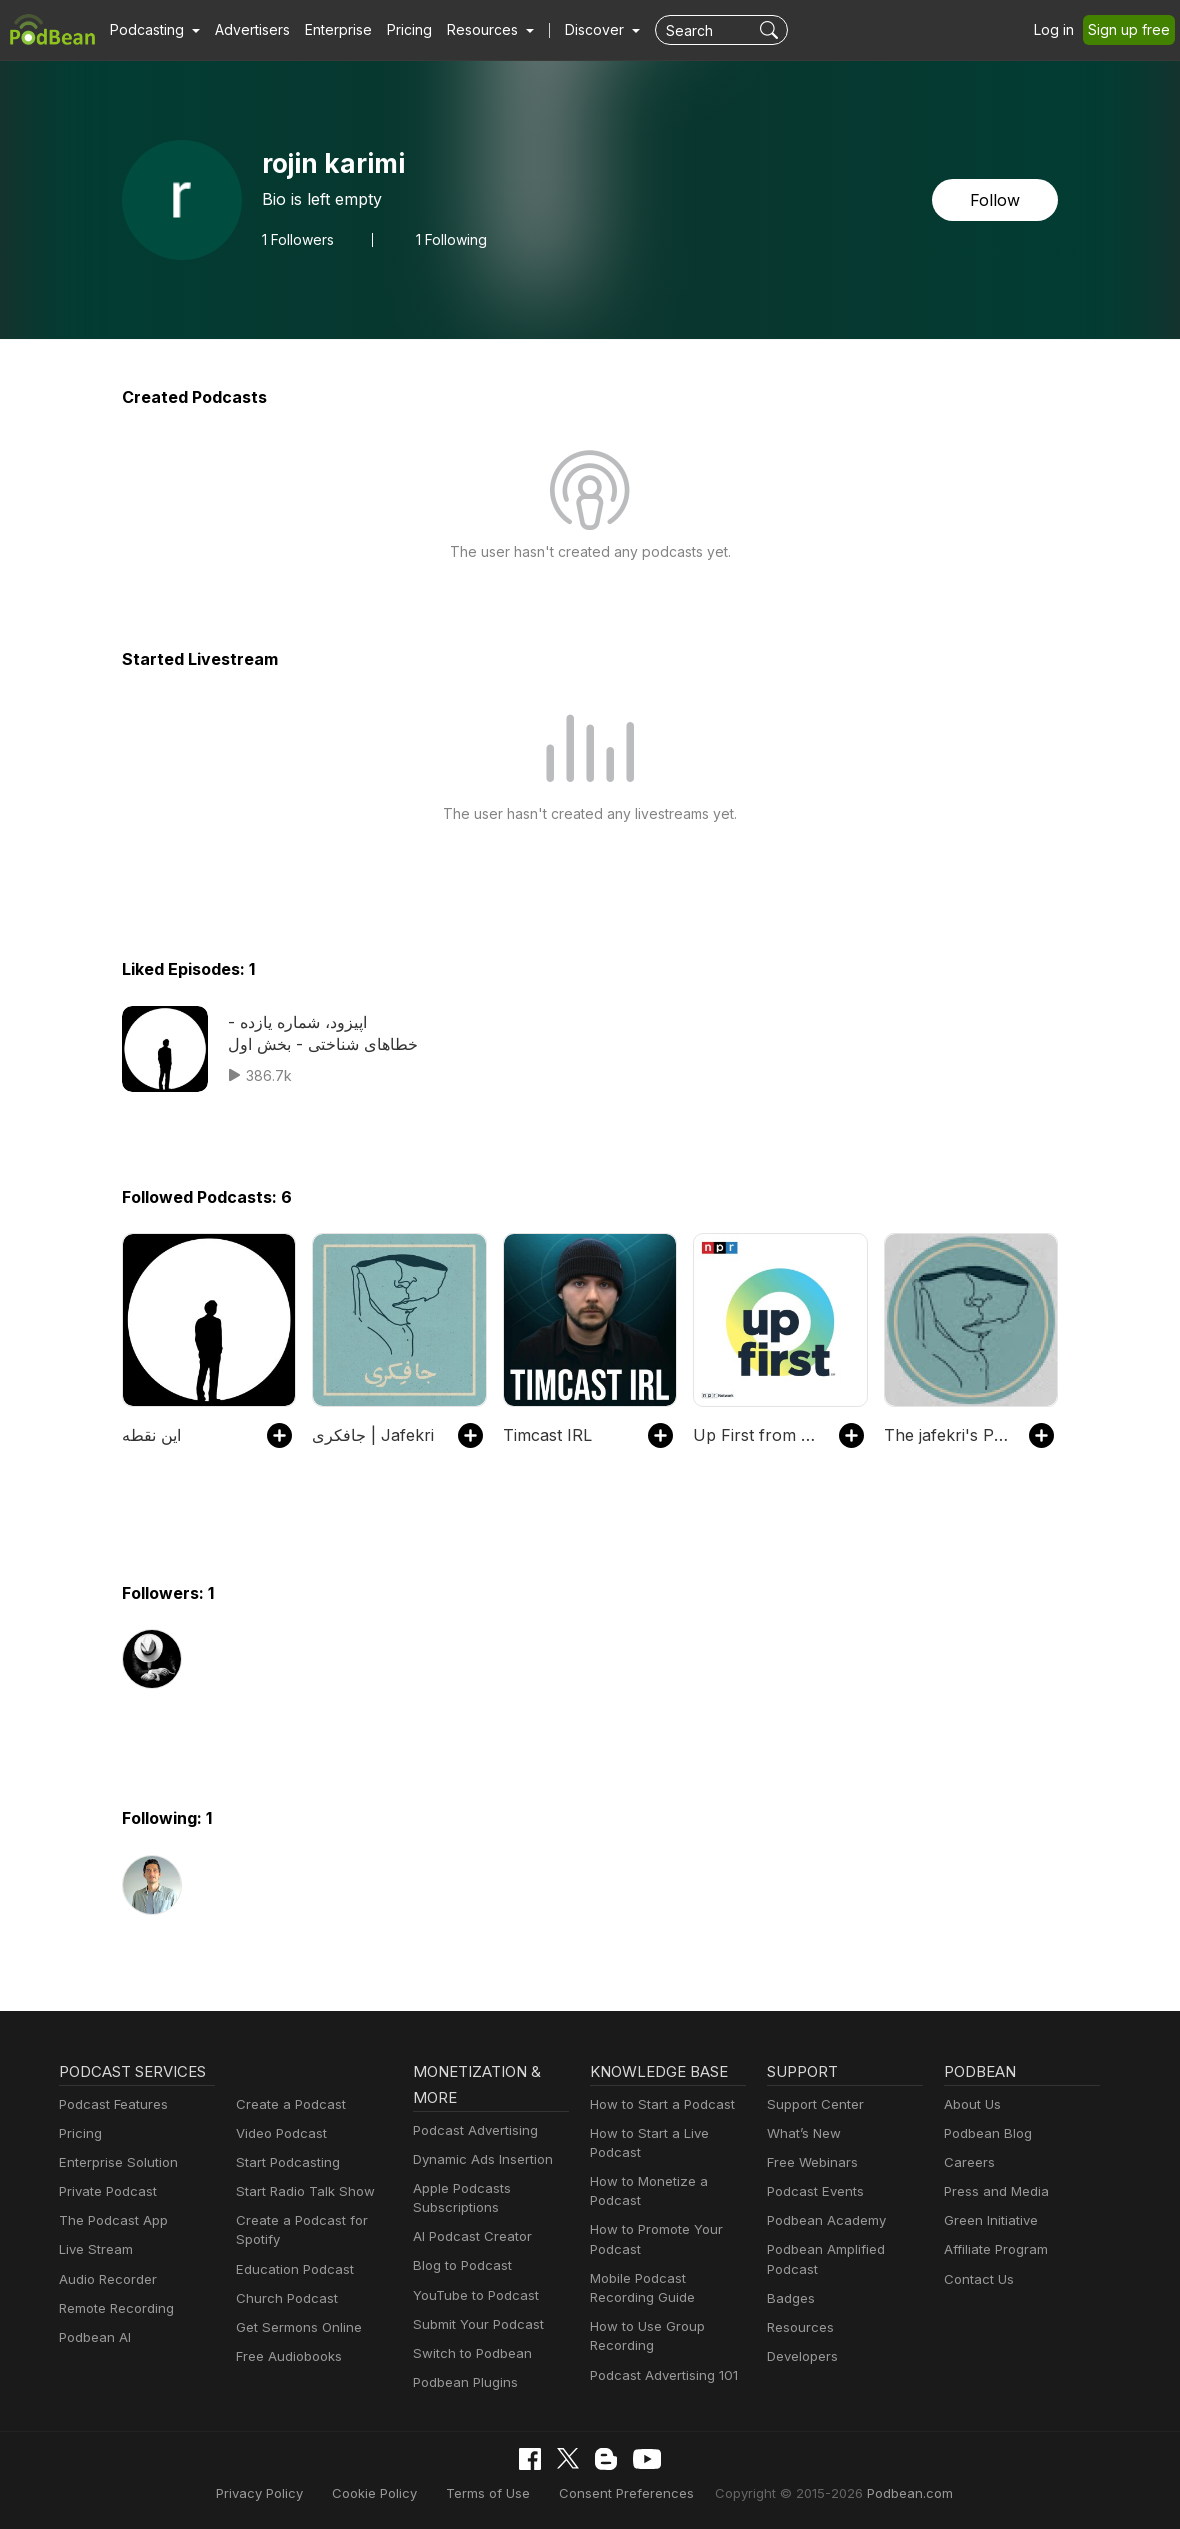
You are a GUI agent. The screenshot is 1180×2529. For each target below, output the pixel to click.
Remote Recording (114, 2308)
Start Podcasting (284, 2162)
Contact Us (976, 2279)
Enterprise (327, 30)
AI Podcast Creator (468, 2236)
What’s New (802, 2133)
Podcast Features (110, 2104)
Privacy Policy (283, 2492)
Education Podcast (291, 2269)
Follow (997, 199)
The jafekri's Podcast (946, 1434)
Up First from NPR (755, 1434)
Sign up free (1133, 30)
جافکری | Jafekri (369, 1434)
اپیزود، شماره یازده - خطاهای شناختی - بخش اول (321, 1032)
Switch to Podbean (468, 2353)
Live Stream (94, 2249)
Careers (967, 2162)
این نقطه (151, 1434)
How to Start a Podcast (657, 2104)
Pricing (395, 30)
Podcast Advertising (471, 2130)
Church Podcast (283, 2298)
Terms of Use (497, 2492)
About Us (971, 2104)
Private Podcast (105, 2191)
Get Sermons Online (295, 2327)
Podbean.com (885, 2492)
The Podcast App (109, 2220)
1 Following (450, 239)
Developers (800, 2356)
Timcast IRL (545, 1434)
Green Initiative (988, 2220)
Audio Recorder (105, 2279)
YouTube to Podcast (472, 2295)
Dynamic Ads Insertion (478, 2159)
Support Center (811, 2104)
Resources (798, 2327)
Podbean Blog (985, 2133)
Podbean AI (93, 2337)
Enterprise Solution (114, 2162)
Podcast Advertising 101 (661, 2375)
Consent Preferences (625, 2492)
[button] (152, 30)
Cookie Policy (391, 2492)
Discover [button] (575, 30)
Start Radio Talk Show (301, 2191)
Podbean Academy (822, 2220)
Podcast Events (813, 2191)
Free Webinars (810, 2162)
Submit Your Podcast (474, 2324)
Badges (789, 2298)
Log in (1061, 30)
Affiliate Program (992, 2249)
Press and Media (993, 2191)
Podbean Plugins (463, 2382)
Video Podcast (278, 2133)
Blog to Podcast (459, 2265)
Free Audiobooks (285, 2356)
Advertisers (245, 30)
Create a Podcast (287, 2104)
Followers (298, 239)
